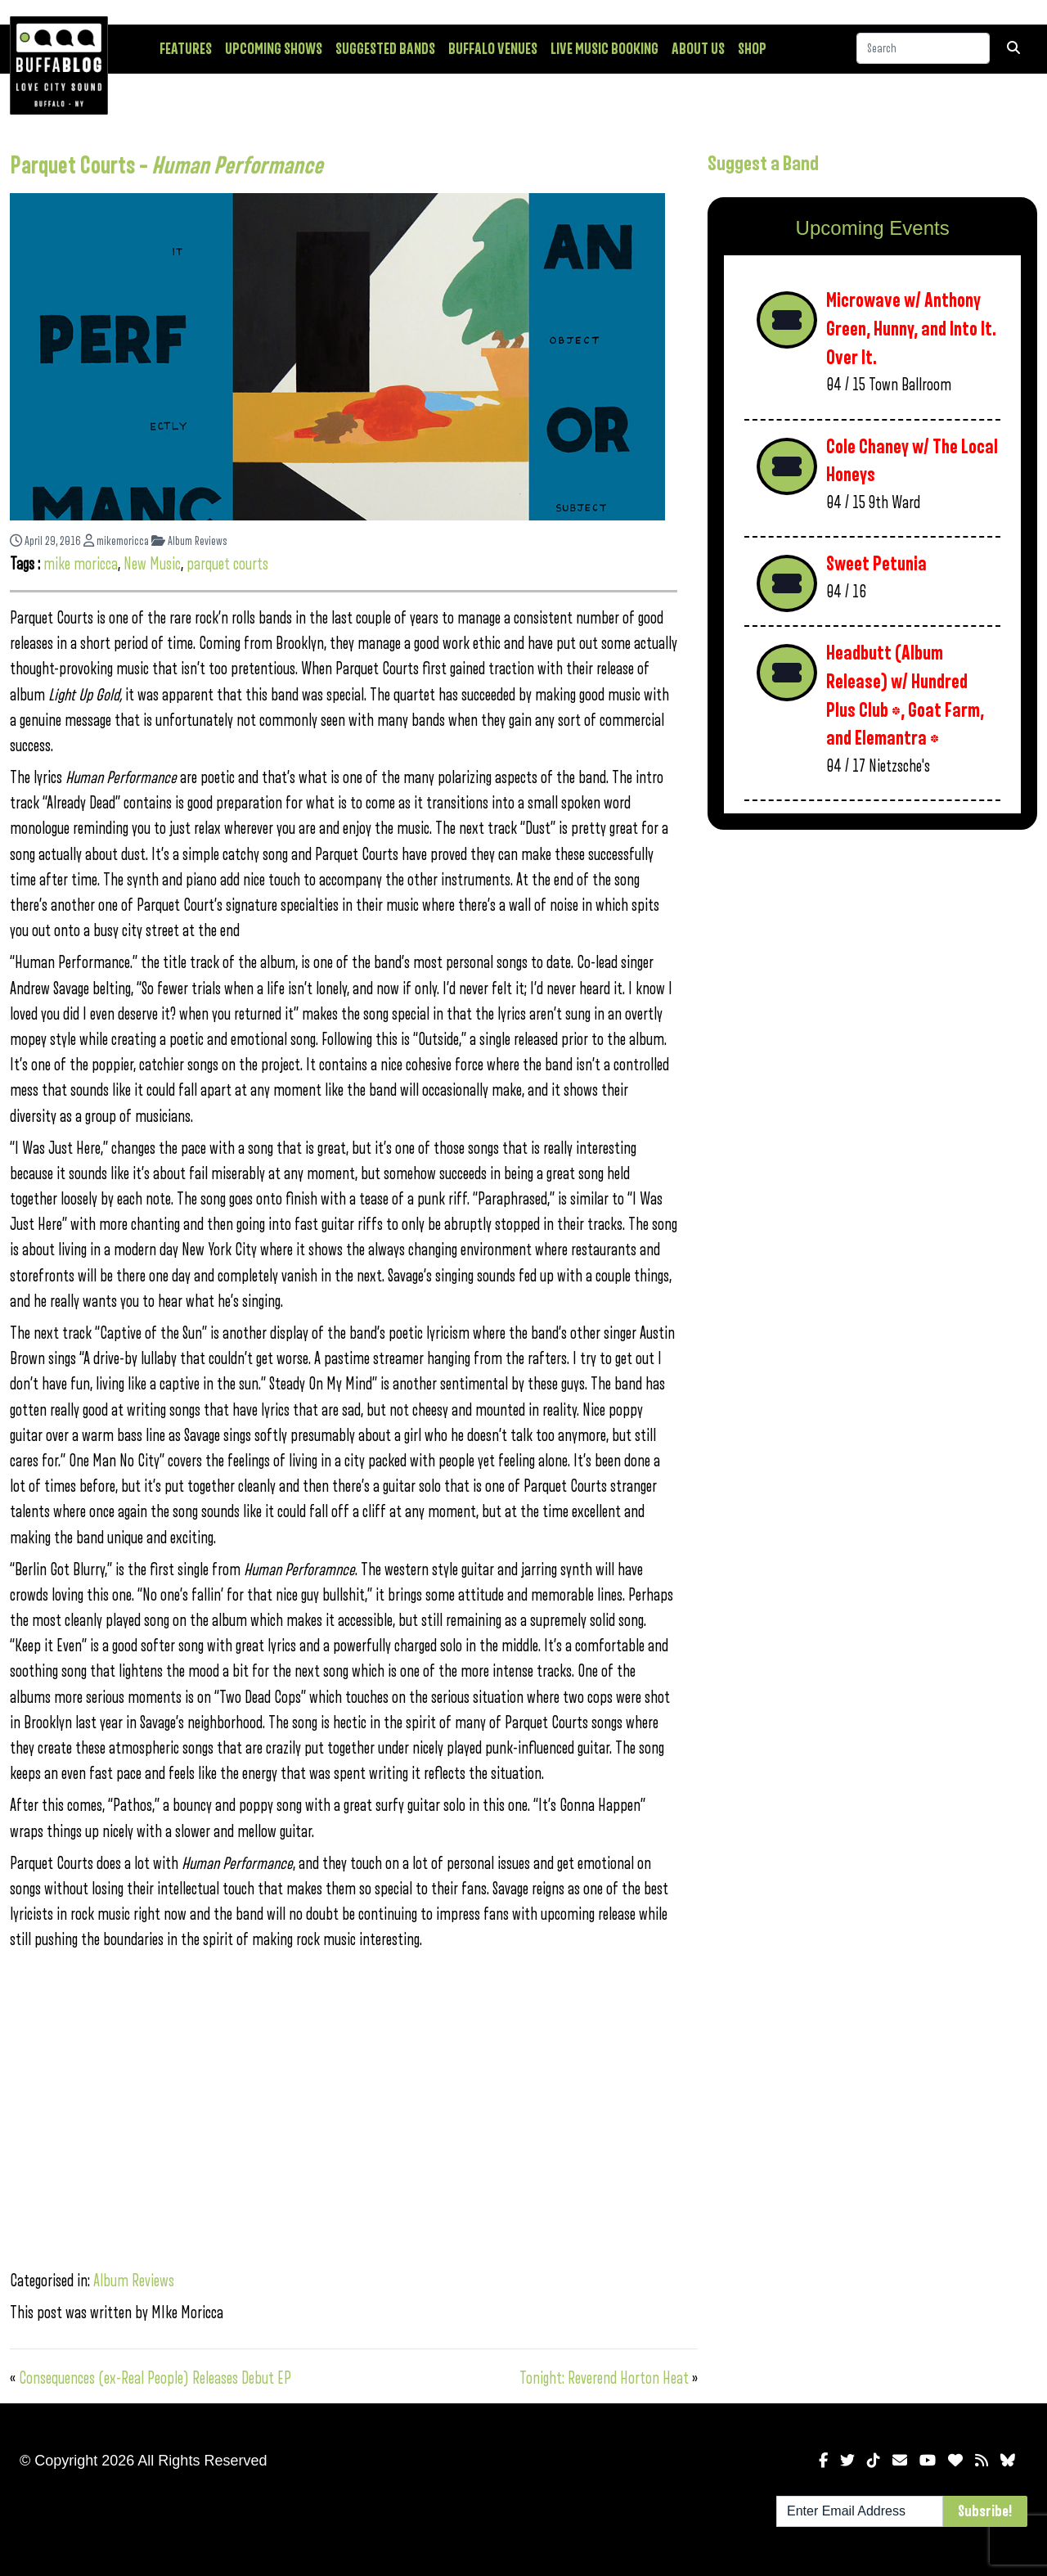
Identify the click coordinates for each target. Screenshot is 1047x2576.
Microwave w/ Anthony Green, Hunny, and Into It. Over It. (911, 328)
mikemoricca (116, 541)
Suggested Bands (385, 49)
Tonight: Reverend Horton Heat (604, 2378)
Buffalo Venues (492, 49)
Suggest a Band (763, 163)
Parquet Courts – (166, 166)
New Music (152, 564)
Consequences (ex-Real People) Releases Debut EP (155, 2378)
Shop (752, 49)
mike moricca (80, 564)
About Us (698, 49)
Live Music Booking (604, 49)
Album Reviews (189, 541)
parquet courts (227, 564)
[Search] (923, 48)
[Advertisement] (872, 970)
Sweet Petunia (876, 564)
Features (186, 49)
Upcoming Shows (273, 49)
